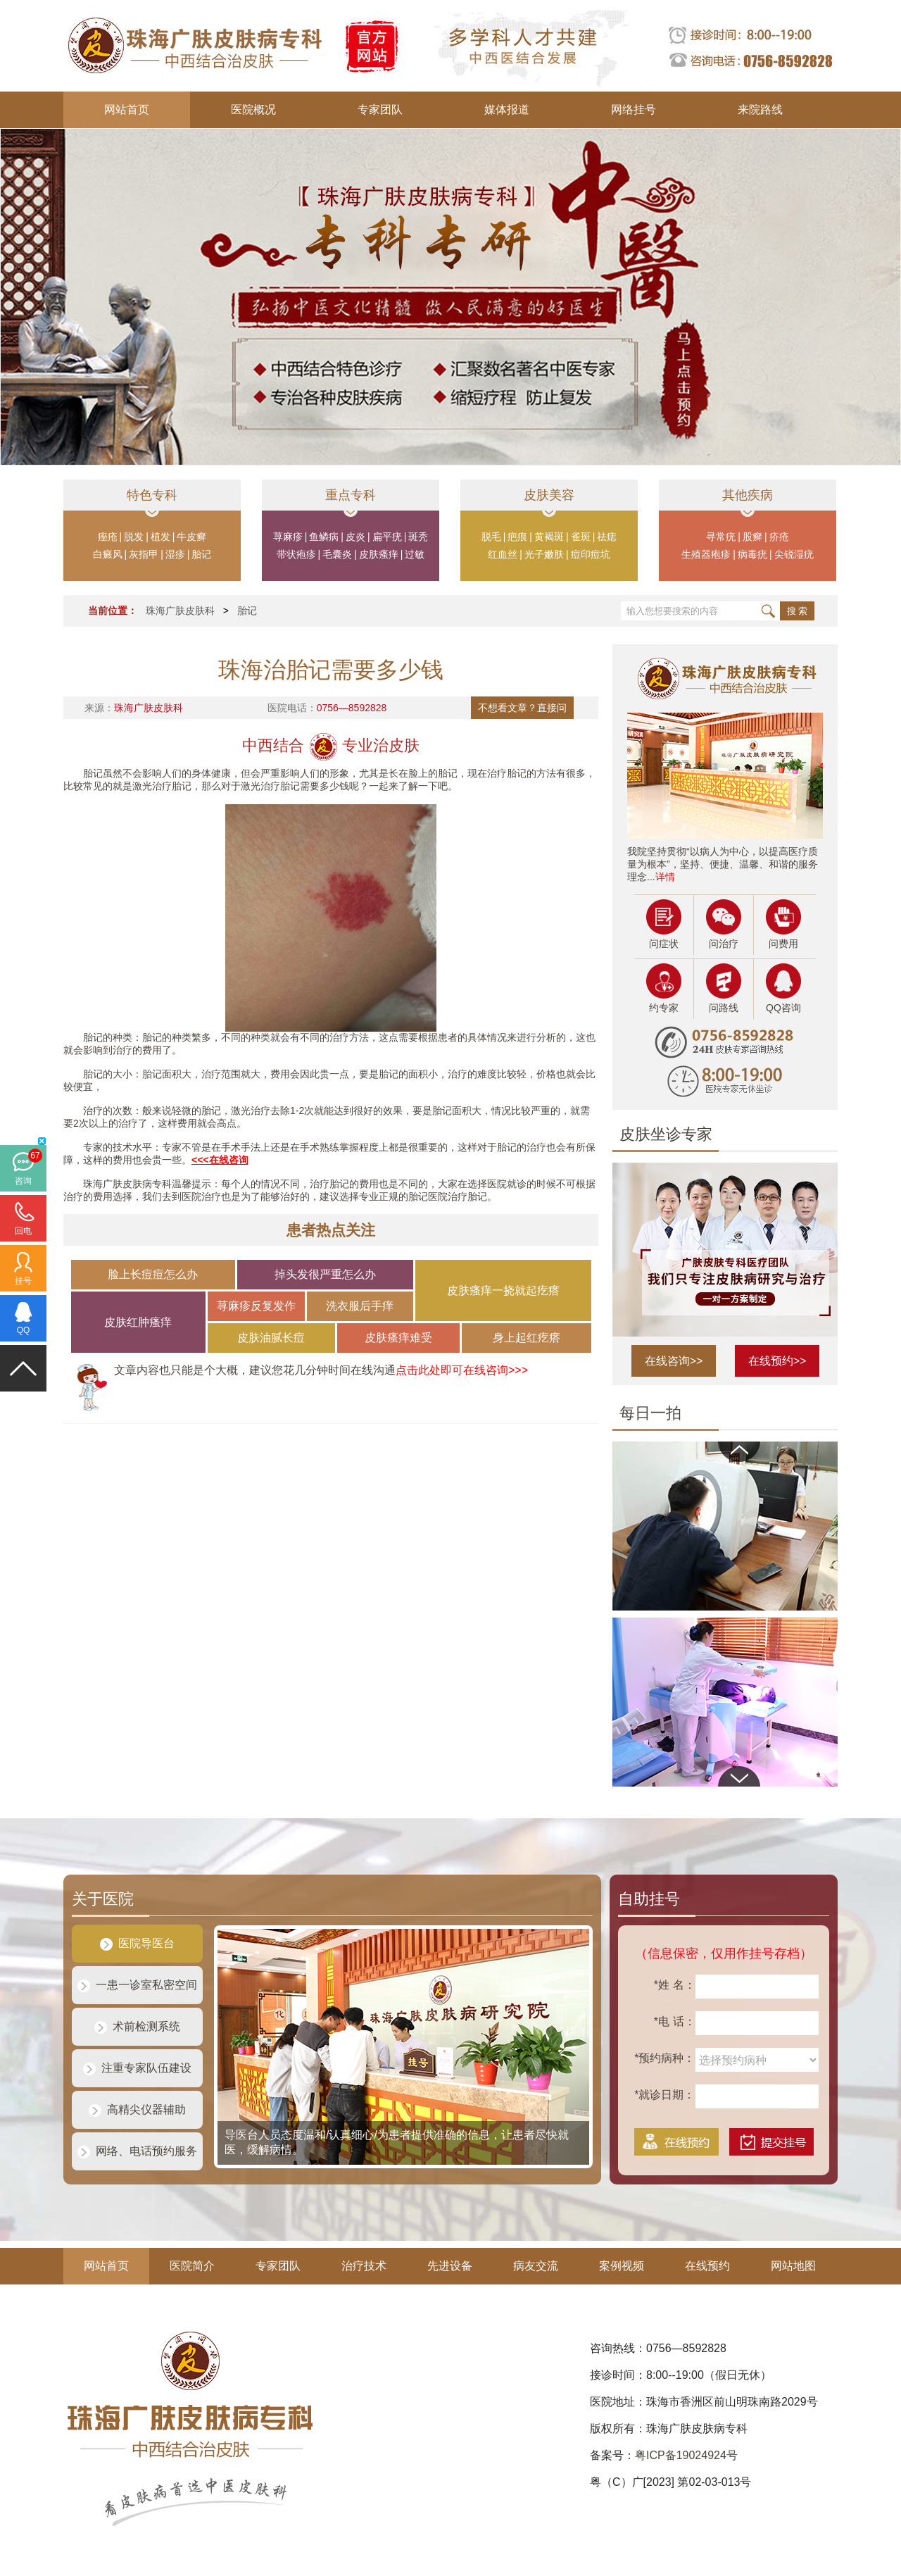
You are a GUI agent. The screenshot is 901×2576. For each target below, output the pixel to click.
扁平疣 (387, 536)
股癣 (752, 536)
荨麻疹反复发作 (256, 1306)
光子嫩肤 (544, 554)
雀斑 (581, 536)
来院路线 (760, 109)
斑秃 (418, 536)
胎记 (201, 554)
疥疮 (779, 536)
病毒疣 (752, 554)
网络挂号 (633, 109)
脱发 (134, 536)
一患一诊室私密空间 (137, 1985)
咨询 (23, 1181)
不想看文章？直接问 (522, 707)
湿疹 (175, 554)
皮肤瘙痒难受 (398, 1338)
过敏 (414, 554)
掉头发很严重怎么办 (325, 1274)
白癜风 (107, 554)
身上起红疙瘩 (526, 1338)
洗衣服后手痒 (359, 1306)
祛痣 (607, 536)
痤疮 (108, 536)
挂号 (23, 1281)
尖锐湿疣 (794, 554)
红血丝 (502, 554)
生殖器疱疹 (706, 554)
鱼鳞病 (324, 536)
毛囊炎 (337, 554)
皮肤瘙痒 (378, 554)
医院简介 (192, 2266)
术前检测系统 (137, 2026)
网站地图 (793, 2266)
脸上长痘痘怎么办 (153, 1274)
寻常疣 (721, 536)
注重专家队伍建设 (137, 2068)
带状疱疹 (296, 554)
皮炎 (355, 536)
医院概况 (253, 109)
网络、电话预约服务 (137, 2151)
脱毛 (491, 536)
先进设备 (449, 2266)
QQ (23, 1330)
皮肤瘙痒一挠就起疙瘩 (503, 1290)
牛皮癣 (191, 536)
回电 (23, 1231)
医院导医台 (137, 1943)
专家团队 (380, 109)
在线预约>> (777, 1361)
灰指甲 (143, 554)
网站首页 (126, 109)
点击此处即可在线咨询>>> (462, 1370)
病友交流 (535, 2266)
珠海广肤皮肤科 (180, 610)
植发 (160, 536)
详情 (665, 876)
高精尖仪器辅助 (137, 2109)
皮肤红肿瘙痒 (138, 1322)
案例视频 (621, 2266)
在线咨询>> (674, 1361)
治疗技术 (363, 2266)
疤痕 (517, 536)
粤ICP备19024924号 (686, 2455)
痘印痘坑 (590, 554)
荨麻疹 (288, 536)
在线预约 (707, 2266)
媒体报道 (506, 109)
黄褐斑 (549, 536)
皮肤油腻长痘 (271, 1338)
